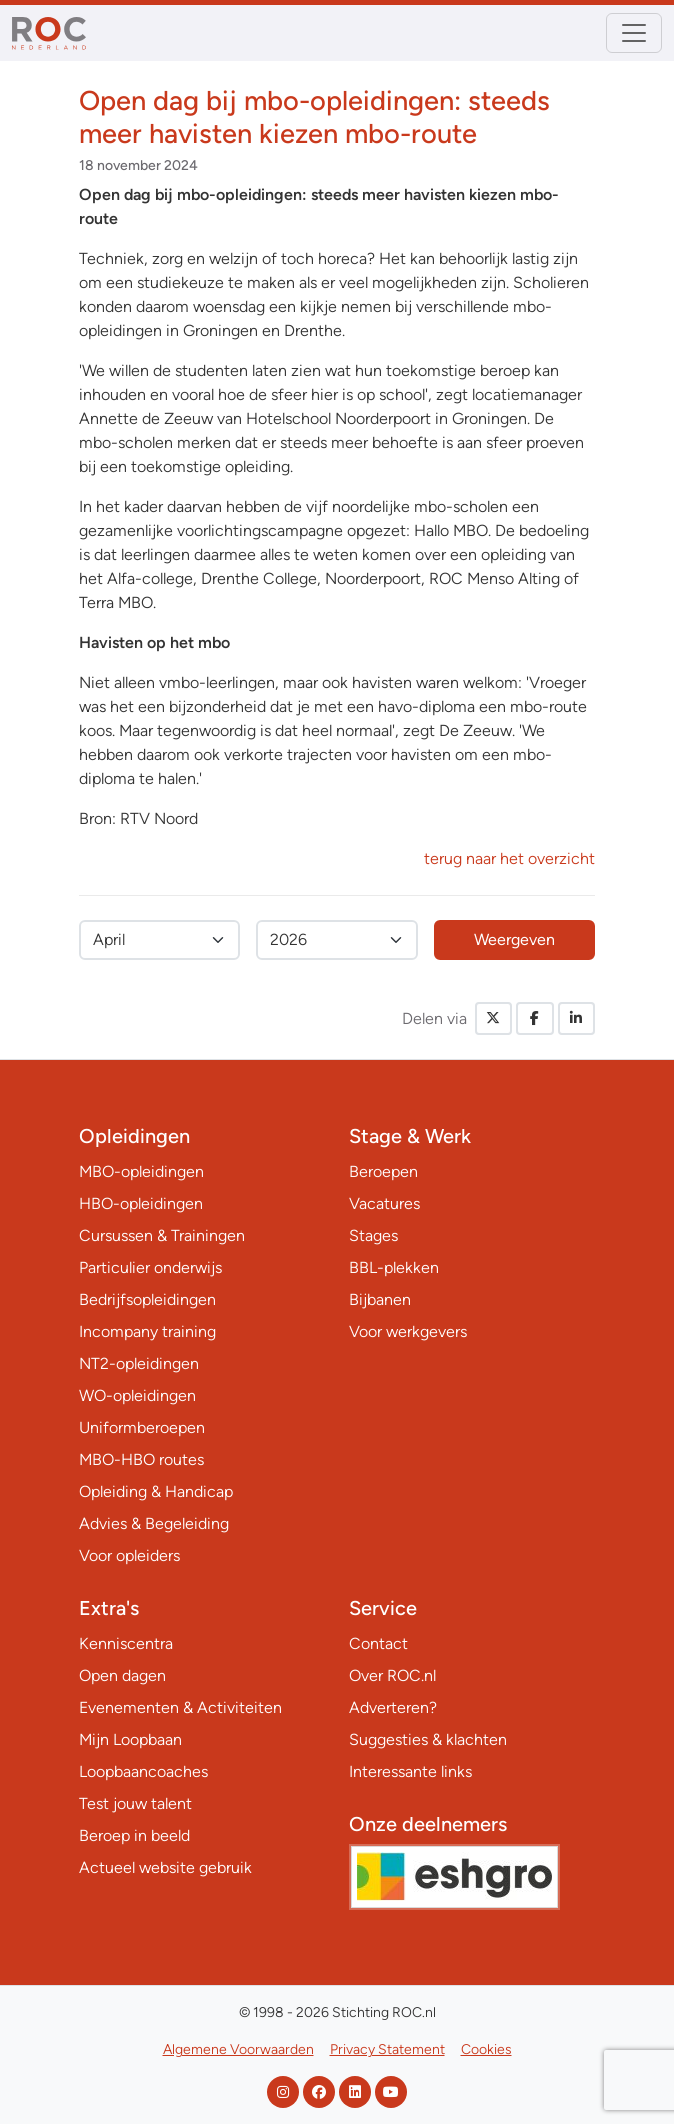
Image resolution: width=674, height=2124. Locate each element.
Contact (378, 1643)
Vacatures (384, 1203)
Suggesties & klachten (428, 1739)
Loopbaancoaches (143, 1771)
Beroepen (383, 1171)
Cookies (486, 2049)
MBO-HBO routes (141, 1459)
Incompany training (147, 1331)
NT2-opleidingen (139, 1363)
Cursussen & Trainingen (162, 1235)
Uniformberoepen (142, 1427)
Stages (373, 1235)
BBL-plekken (394, 1267)
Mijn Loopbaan (130, 1739)
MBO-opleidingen (141, 1171)
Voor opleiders (129, 1555)
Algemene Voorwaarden (238, 2049)
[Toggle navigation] (634, 33)
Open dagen (122, 1675)
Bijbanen (380, 1299)
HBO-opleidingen (141, 1203)
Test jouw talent (135, 1803)
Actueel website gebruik (165, 1867)
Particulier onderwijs (150, 1267)
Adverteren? (393, 1707)
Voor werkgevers (408, 1331)
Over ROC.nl (392, 1675)
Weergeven (514, 939)
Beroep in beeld (134, 1835)
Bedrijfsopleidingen (147, 1299)
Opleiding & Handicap (156, 1491)
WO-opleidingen (137, 1395)
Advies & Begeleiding (154, 1523)
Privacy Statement (387, 2049)
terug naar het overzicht (509, 858)
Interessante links (410, 1771)
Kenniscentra (126, 1643)
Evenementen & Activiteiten (180, 1707)
